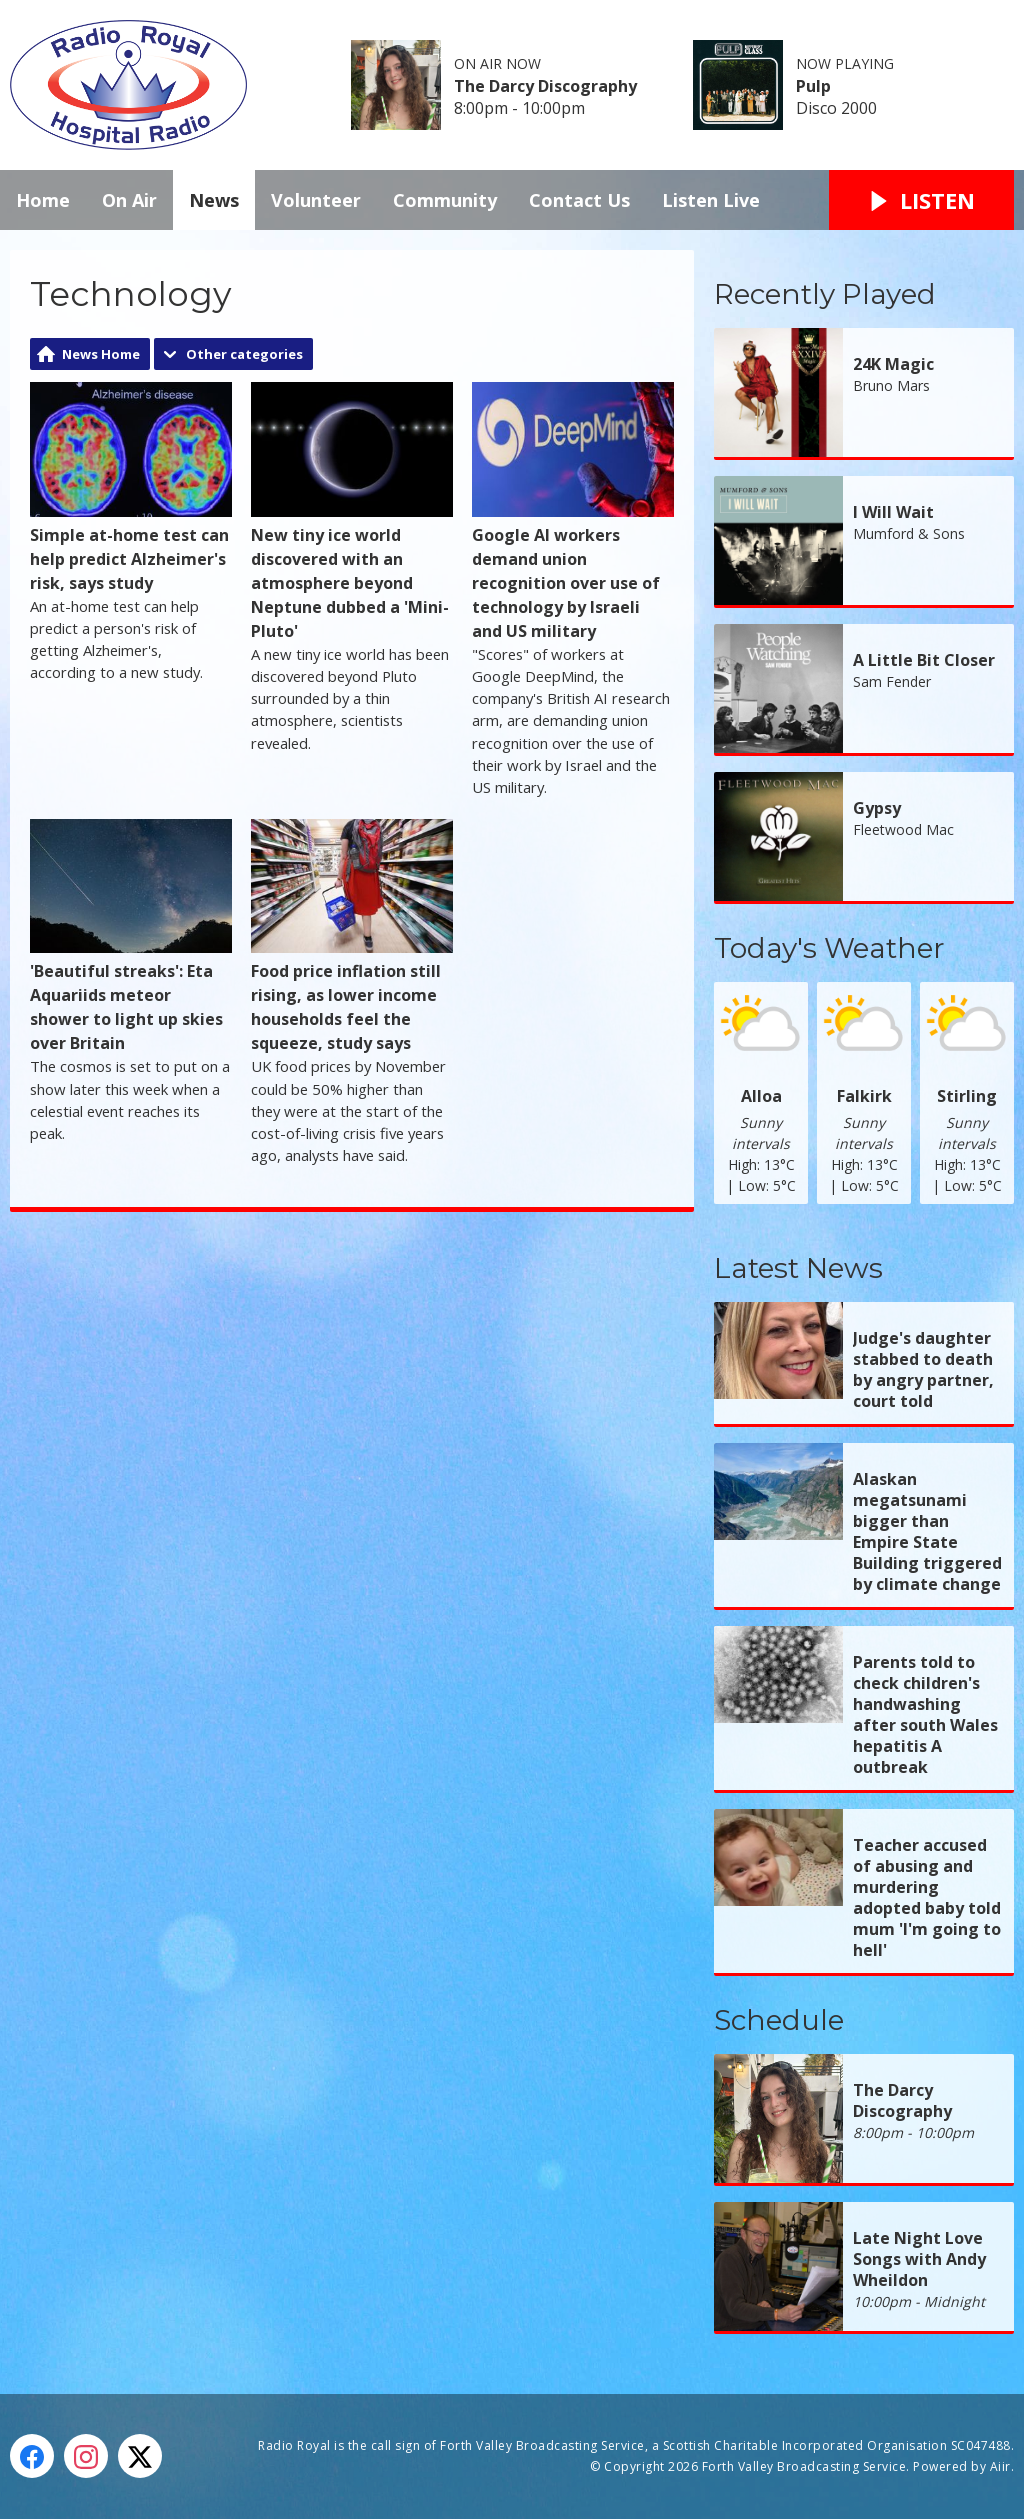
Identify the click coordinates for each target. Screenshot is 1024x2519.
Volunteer (316, 200)
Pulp (813, 86)
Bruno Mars (891, 385)
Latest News (798, 1268)
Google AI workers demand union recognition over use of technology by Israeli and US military (573, 512)
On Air (129, 200)
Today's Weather (829, 948)
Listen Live (711, 200)
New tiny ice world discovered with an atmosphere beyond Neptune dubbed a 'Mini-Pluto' (352, 512)
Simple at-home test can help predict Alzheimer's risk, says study (131, 488)
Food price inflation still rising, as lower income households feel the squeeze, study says (352, 937)
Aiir (1000, 2466)
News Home (101, 354)
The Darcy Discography (545, 86)
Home (43, 200)
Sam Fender (892, 681)
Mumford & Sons (909, 533)
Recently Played (825, 294)
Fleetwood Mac (903, 829)
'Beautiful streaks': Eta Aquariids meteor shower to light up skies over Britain (131, 937)
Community (445, 200)
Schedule (779, 2020)
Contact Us (579, 200)
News (214, 200)
